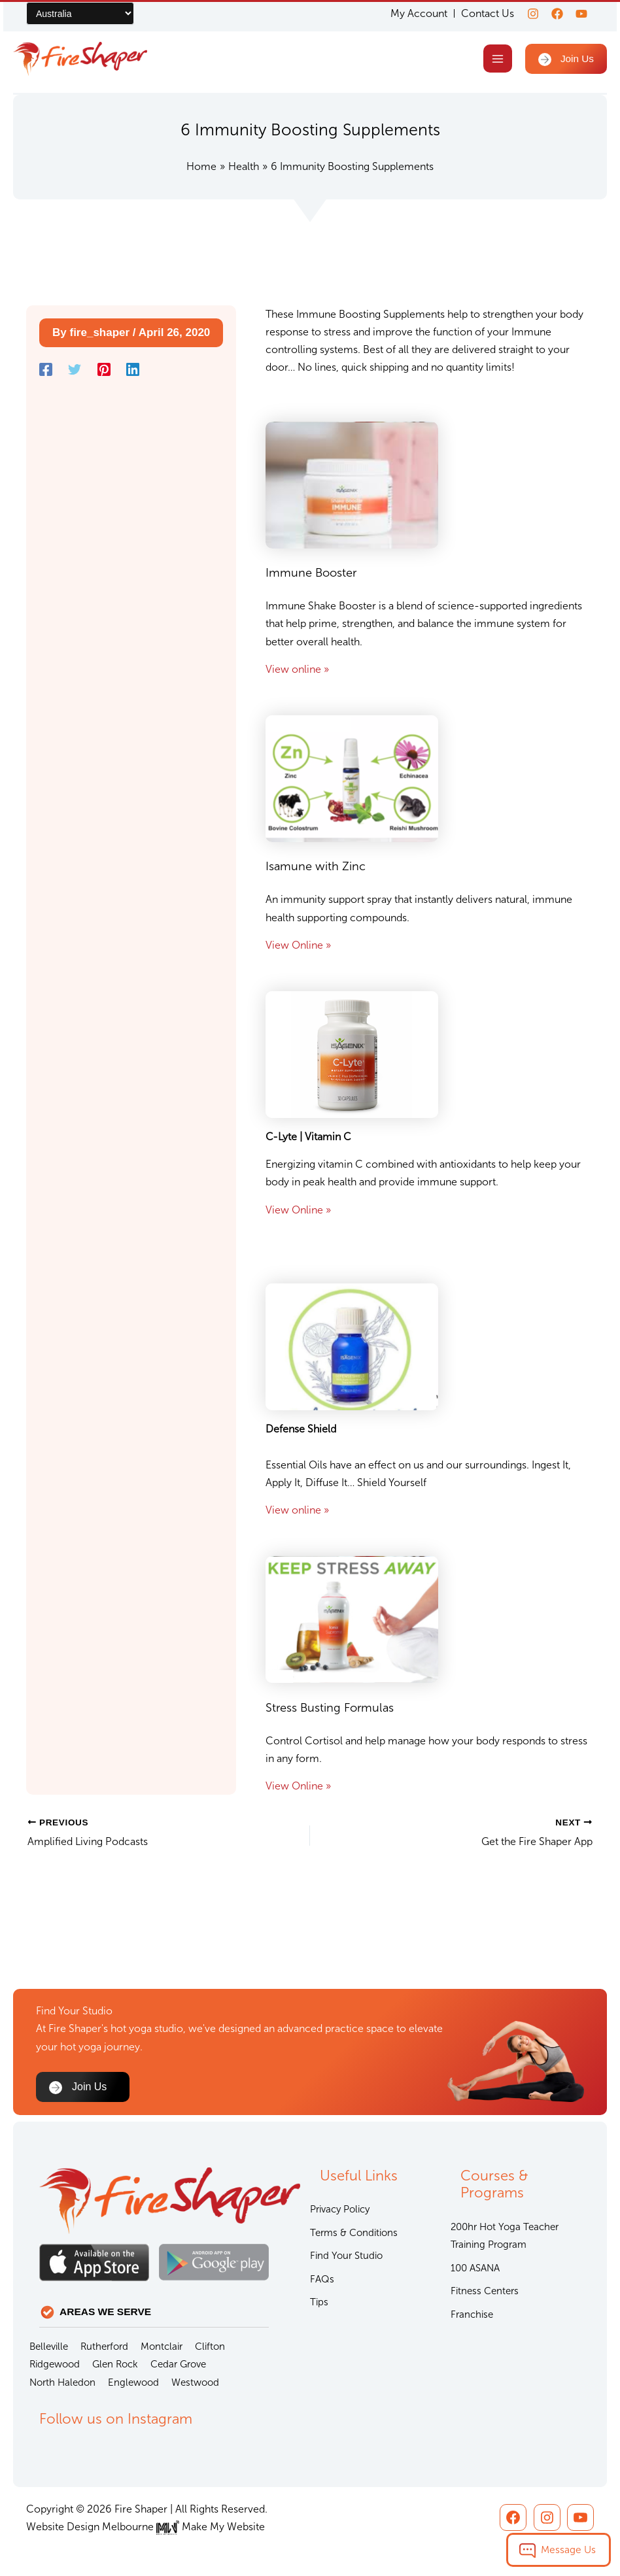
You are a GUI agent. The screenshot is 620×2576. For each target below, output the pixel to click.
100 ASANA (475, 2268)
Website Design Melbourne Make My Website (145, 2526)
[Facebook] (553, 14)
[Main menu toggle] (495, 60)
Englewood (133, 2382)
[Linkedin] (132, 372)
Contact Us (479, 13)
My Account (411, 13)
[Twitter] (74, 372)
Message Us (568, 2549)
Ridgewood (54, 2364)
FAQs (322, 2279)
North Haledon (62, 2382)
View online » (297, 671)
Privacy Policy (340, 2209)
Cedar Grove (178, 2364)
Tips (319, 2302)
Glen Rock (115, 2364)
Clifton (210, 2346)
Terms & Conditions (354, 2233)
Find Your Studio (346, 2256)
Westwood (195, 2382)
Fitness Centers (485, 2291)
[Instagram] (525, 14)
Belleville (48, 2346)
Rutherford (104, 2346)
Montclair (161, 2346)
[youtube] (581, 14)
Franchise (472, 2314)
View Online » (298, 947)
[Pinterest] (104, 372)
